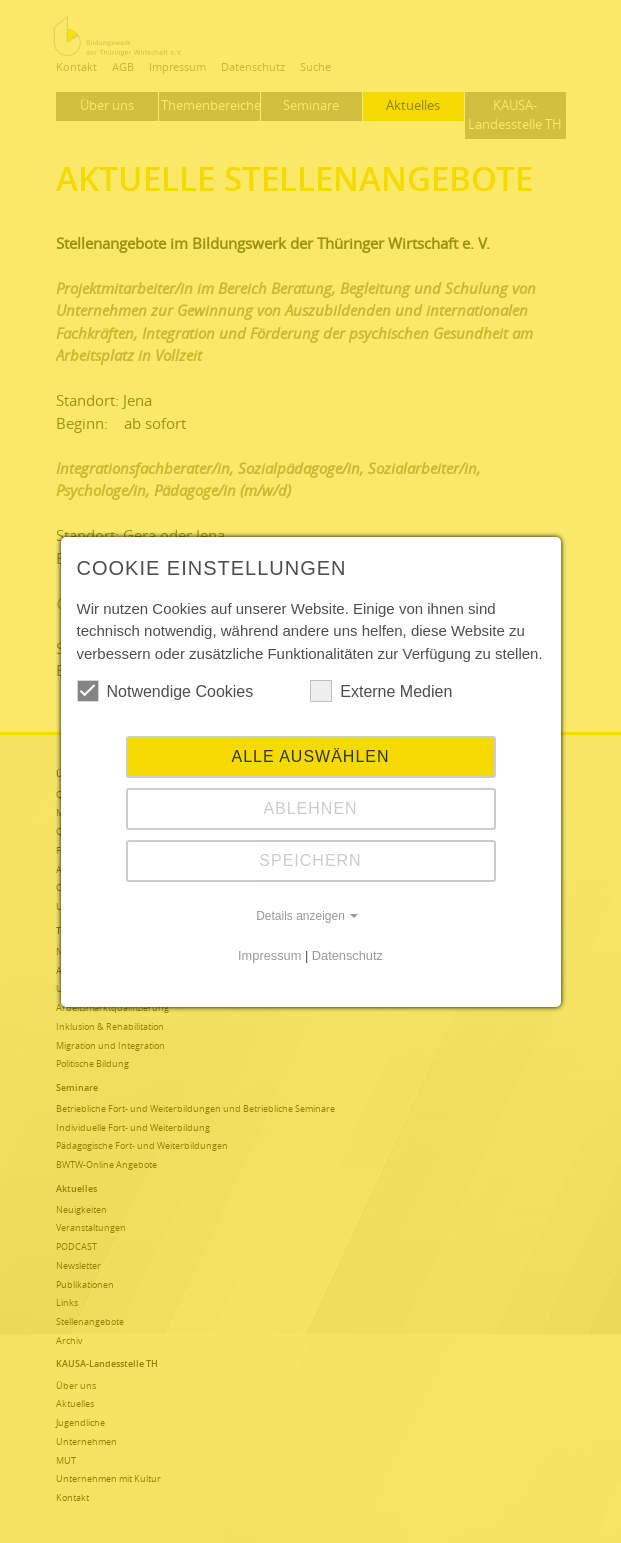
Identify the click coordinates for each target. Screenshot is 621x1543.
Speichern (310, 860)
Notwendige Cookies (165, 691)
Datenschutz (347, 955)
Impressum (269, 955)
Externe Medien (381, 691)
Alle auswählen (310, 756)
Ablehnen (310, 808)
